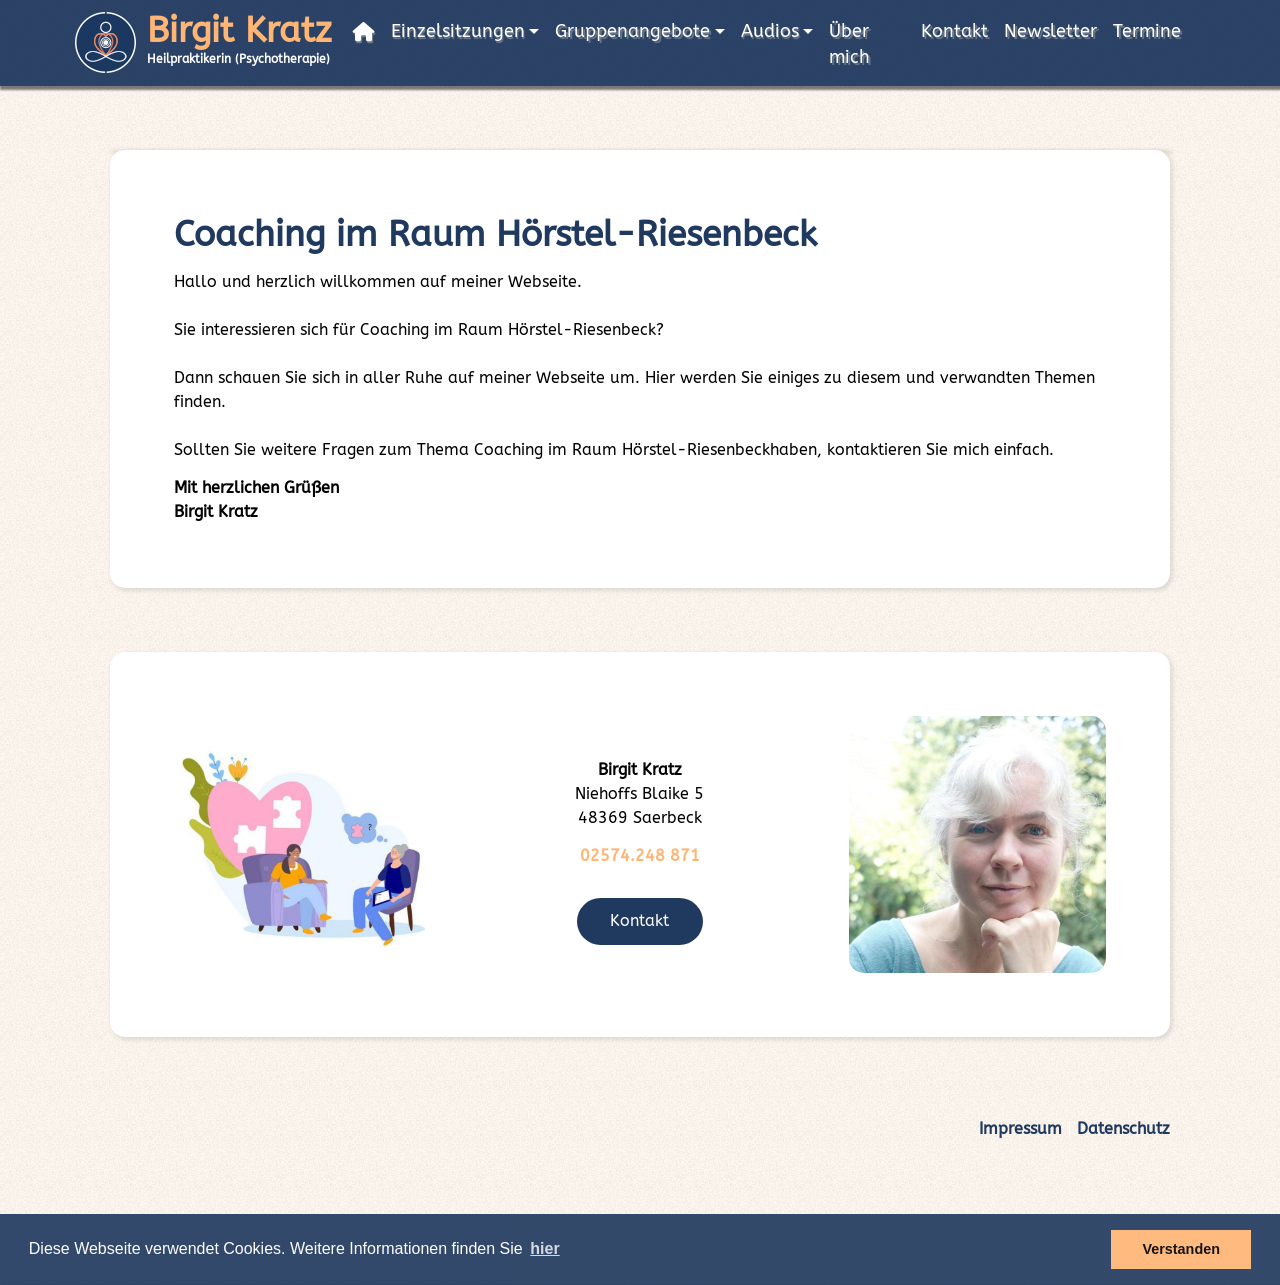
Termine (1147, 31)
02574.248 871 (640, 855)
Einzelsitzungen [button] (458, 31)
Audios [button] (770, 31)
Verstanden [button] (1181, 1249)
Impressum (1020, 1128)
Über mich (849, 44)
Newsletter (1050, 31)
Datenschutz (1123, 1128)
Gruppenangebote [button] (632, 31)
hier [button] (544, 1248)
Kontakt (954, 31)
